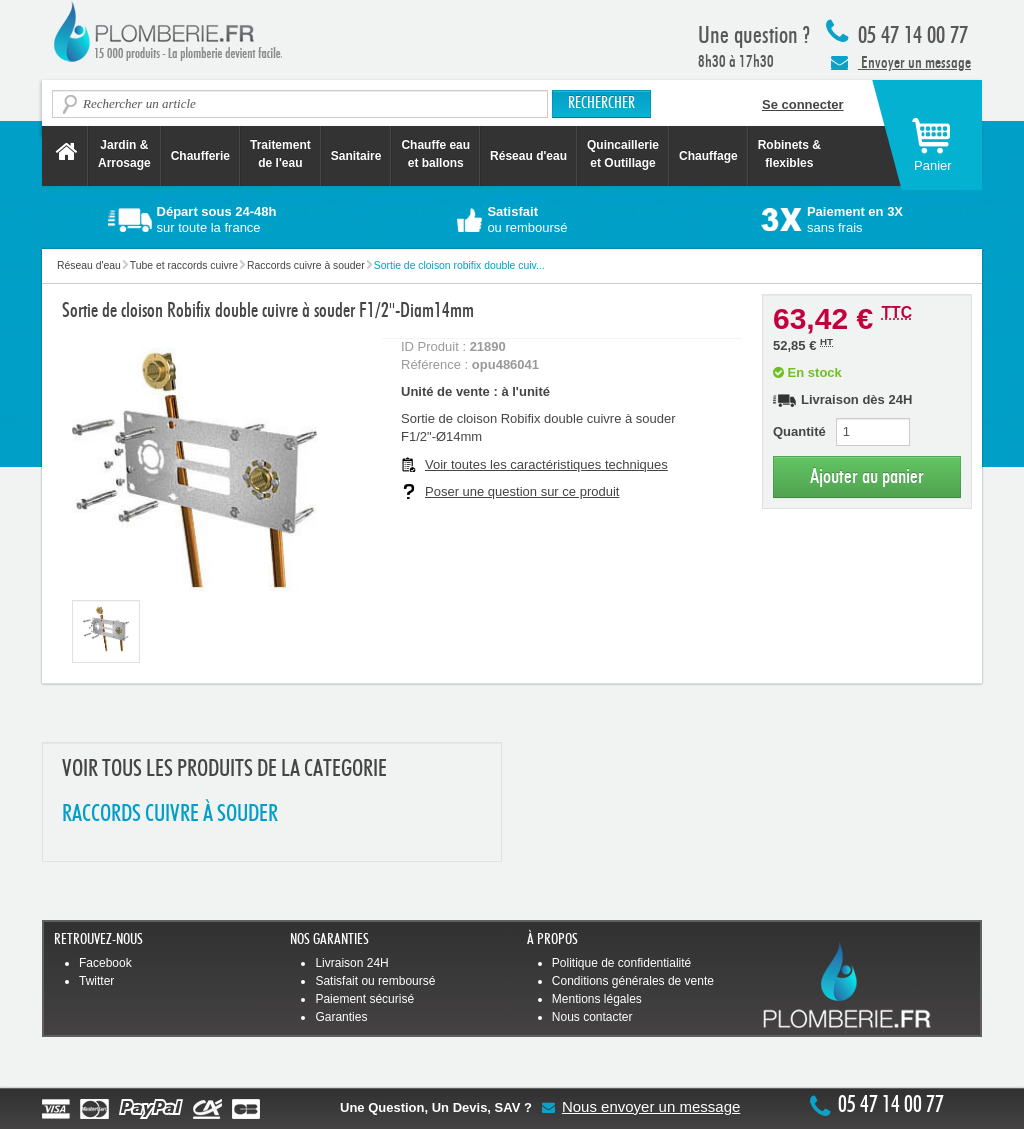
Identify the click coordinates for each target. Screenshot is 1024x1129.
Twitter (96, 981)
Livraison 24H (351, 963)
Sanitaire (356, 156)
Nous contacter (592, 1017)
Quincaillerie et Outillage (623, 154)
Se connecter (803, 104)
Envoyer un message (901, 62)
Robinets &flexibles (789, 154)
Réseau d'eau (528, 156)
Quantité (799, 431)
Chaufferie (200, 156)
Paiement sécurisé (364, 999)
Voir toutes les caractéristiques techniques (546, 464)
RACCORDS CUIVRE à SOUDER (170, 814)
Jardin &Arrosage (124, 154)
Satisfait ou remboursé (375, 981)
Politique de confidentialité (621, 963)
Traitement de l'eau (280, 154)
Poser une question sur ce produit (522, 491)
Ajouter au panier (867, 476)
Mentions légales (597, 999)
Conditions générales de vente (633, 981)
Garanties (341, 1017)
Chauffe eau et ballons (435, 154)
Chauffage (708, 156)
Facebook (105, 963)
